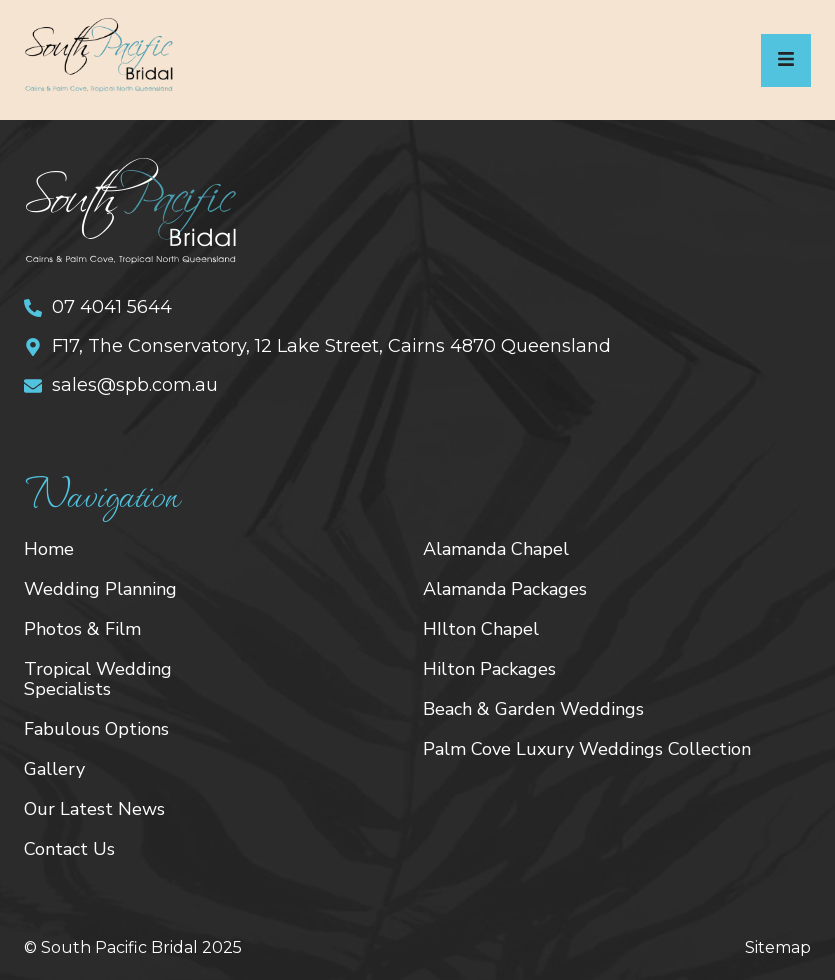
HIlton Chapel (481, 629)
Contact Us (69, 849)
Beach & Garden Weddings (533, 709)
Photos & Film (82, 629)
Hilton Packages (489, 669)
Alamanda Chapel (496, 549)
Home (49, 549)
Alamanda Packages (505, 589)
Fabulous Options (96, 729)
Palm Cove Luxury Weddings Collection (587, 749)
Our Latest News (94, 809)
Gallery (54, 769)
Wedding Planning (100, 589)
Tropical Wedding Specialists (98, 679)
